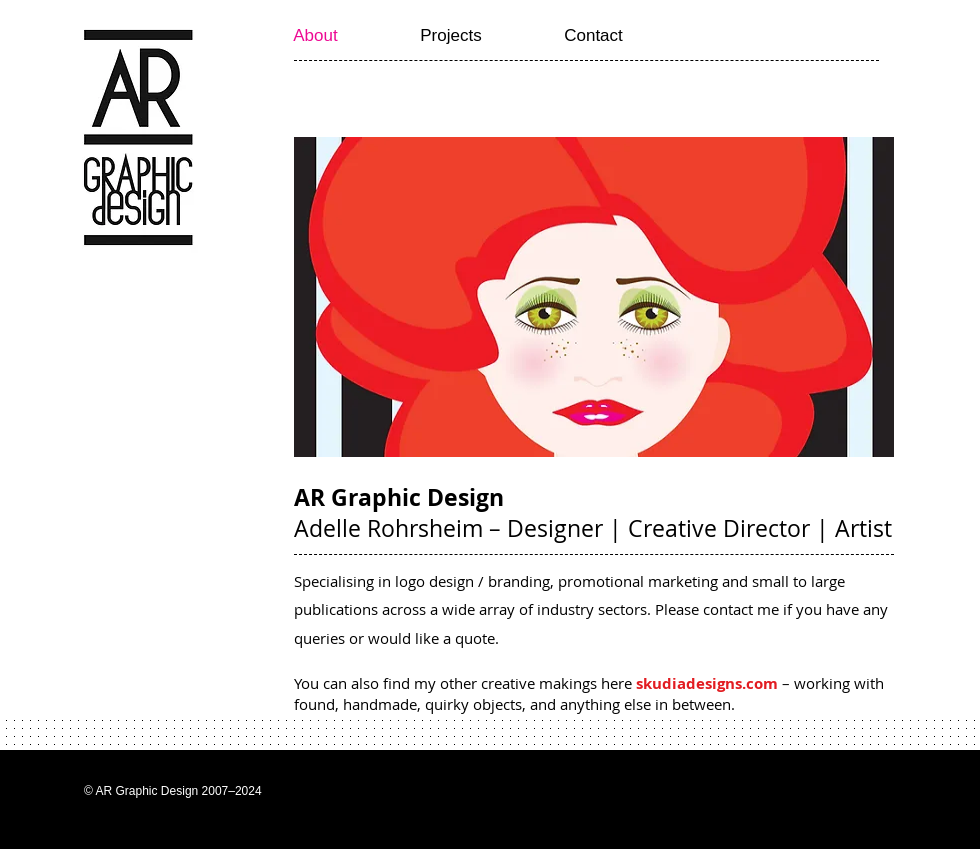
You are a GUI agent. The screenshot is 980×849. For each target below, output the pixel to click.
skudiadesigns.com (707, 683)
